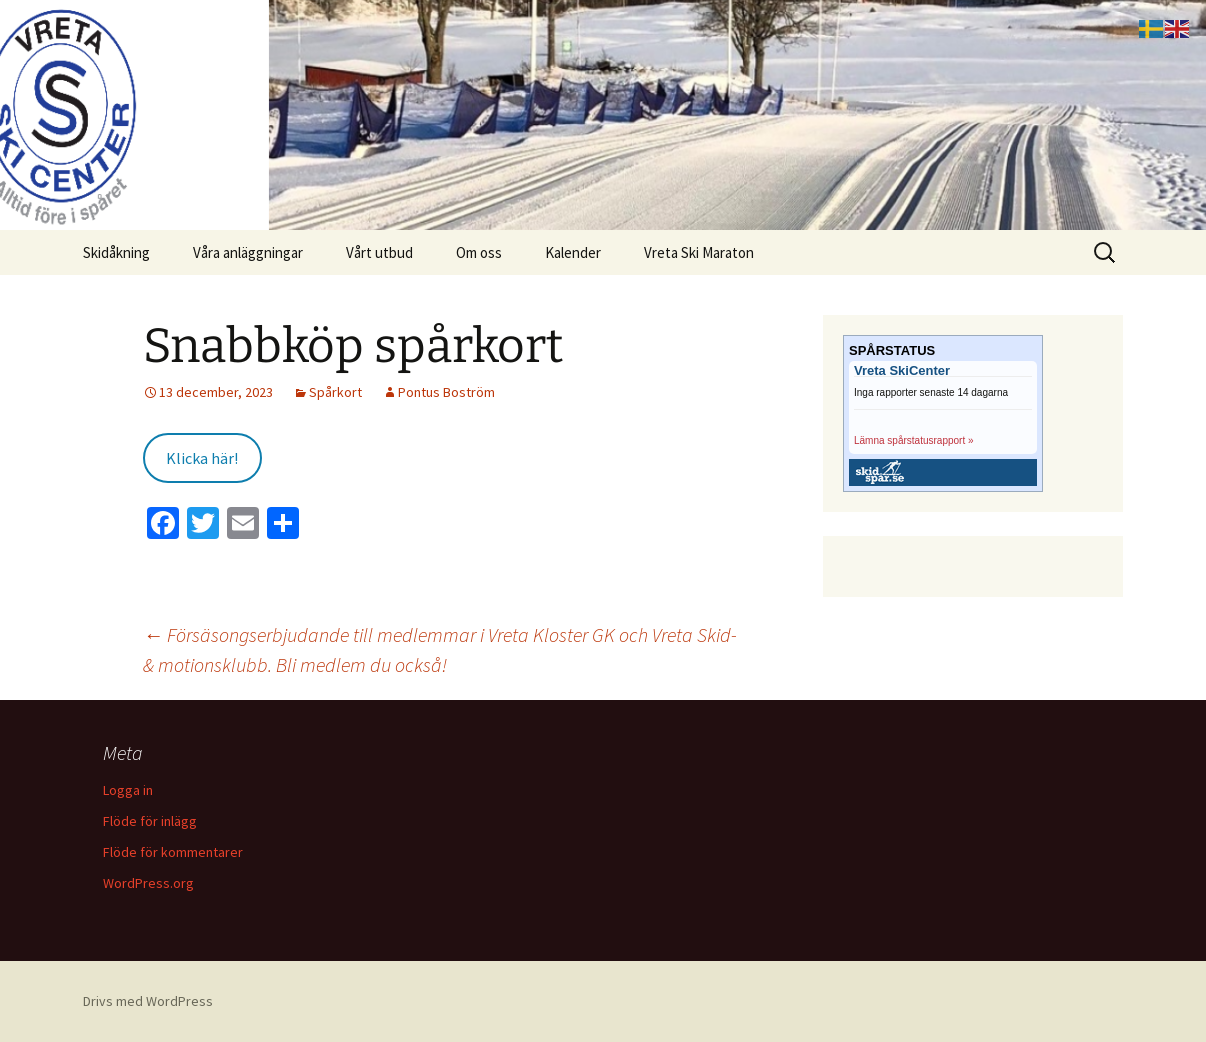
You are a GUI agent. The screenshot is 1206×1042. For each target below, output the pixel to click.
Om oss (479, 252)
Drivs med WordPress (148, 1001)
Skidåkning (116, 252)
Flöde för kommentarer (173, 852)
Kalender (573, 252)
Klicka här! (202, 458)
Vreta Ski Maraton (699, 252)
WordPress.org (148, 883)
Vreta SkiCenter (902, 371)
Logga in (128, 790)
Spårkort (335, 392)
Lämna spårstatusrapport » (914, 440)
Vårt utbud (379, 252)
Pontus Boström (446, 392)
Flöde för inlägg (150, 821)
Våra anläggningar (248, 252)
